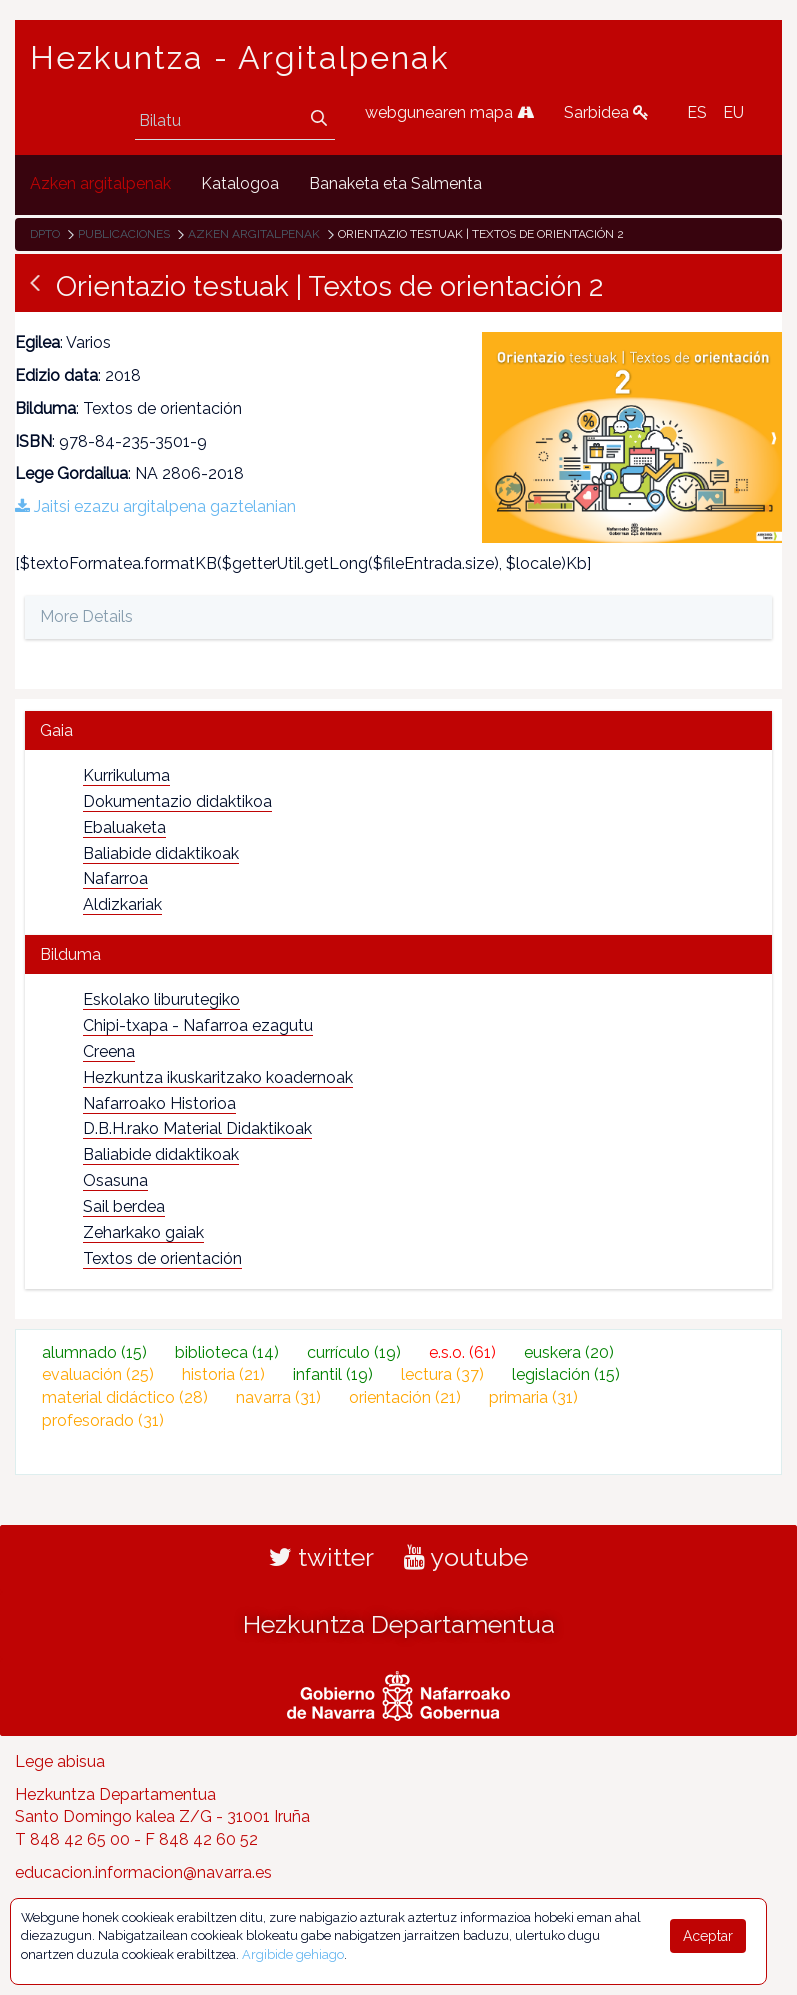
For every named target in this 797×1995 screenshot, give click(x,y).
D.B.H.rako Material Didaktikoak (197, 1128)
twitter (321, 1557)
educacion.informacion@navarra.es (143, 1872)
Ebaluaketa (124, 827)
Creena (109, 1051)
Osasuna (115, 1180)
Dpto (45, 234)
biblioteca (227, 1352)
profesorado (103, 1420)
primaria (533, 1397)
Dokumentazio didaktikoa (177, 801)
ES (697, 112)
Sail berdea (124, 1206)
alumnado (94, 1352)
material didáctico (125, 1397)
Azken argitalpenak (254, 234)
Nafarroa (115, 878)
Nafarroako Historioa (159, 1103)
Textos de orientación (162, 1258)
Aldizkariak (122, 904)
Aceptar (708, 1936)
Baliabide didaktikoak (161, 853)
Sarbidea (606, 112)
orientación (405, 1397)
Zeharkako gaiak (143, 1232)
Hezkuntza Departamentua (399, 1624)
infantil (333, 1374)
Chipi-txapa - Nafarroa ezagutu (198, 1025)
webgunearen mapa (449, 112)
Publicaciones (124, 234)
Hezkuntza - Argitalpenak (240, 58)
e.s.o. (462, 1352)
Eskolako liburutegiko (161, 999)
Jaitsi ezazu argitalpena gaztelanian (155, 506)
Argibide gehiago (293, 1954)
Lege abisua (60, 1761)
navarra (278, 1397)
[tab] (398, 730)
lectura (442, 1374)
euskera (569, 1352)
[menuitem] (100, 184)
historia (223, 1374)
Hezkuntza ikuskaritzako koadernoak (218, 1077)
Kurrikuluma (126, 775)
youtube (466, 1557)
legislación (566, 1374)
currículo (354, 1352)
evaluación (98, 1374)
